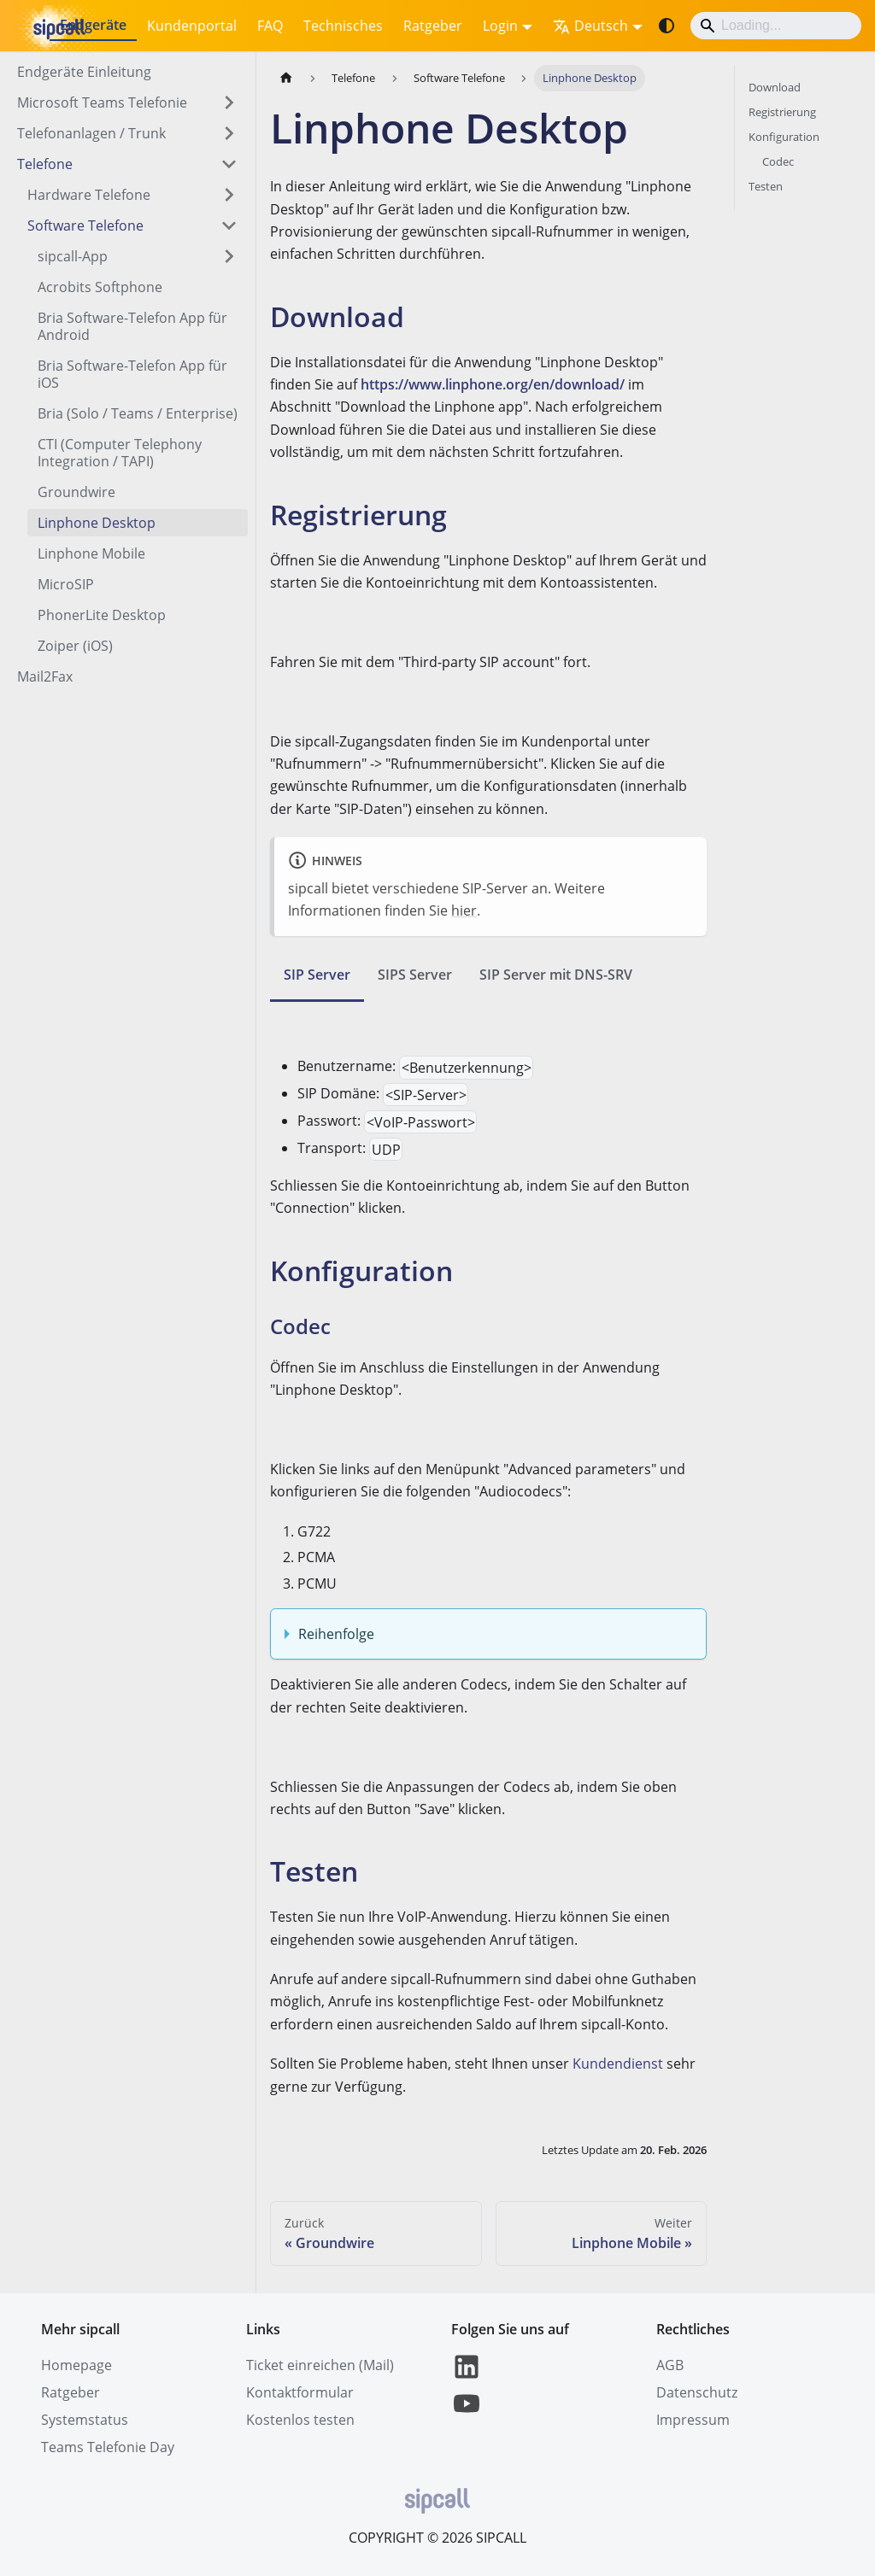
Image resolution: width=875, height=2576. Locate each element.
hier (464, 910)
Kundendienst (618, 2063)
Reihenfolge (336, 1634)
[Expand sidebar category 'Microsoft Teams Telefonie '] (229, 102)
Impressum (693, 2419)
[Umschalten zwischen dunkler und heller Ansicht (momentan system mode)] (666, 25)
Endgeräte (93, 24)
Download (775, 87)
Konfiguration (784, 136)
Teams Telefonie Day (107, 2447)
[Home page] (286, 78)
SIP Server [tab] (317, 974)
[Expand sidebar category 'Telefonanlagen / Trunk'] (229, 133)
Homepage (76, 2365)
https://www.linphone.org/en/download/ (493, 384)
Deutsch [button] (590, 25)
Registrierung (782, 112)
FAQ (270, 25)
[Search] (775, 25)
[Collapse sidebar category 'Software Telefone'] (229, 225)
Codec (778, 161)
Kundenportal (192, 25)
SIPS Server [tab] (415, 974)
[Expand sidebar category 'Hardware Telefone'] (229, 194)
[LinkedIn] (466, 2377)
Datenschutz (696, 2392)
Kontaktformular (300, 2392)
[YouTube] (466, 2413)
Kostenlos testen (300, 2419)
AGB (670, 2365)
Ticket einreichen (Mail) (320, 2365)
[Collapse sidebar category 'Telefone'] (229, 164)
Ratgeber (432, 25)
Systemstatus (84, 2419)
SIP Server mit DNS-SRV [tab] (555, 974)
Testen (766, 186)
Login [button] (500, 25)
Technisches (343, 25)
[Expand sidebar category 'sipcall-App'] (229, 256)
